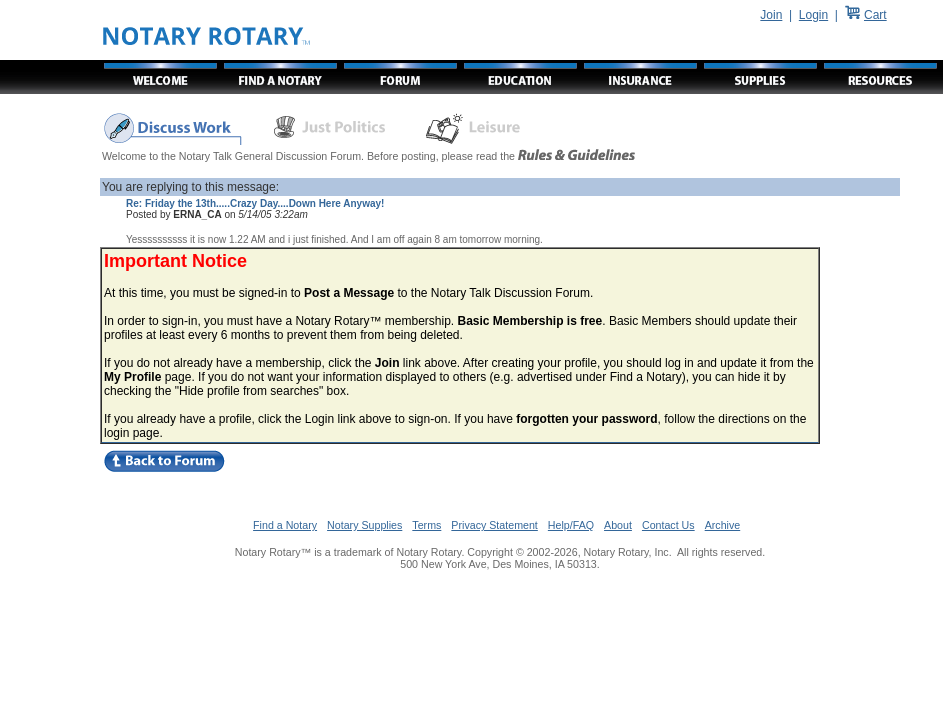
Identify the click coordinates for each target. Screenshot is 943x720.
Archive (723, 525)
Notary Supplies (364, 525)
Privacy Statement (494, 525)
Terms (426, 525)
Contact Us (668, 525)
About (618, 525)
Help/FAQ (571, 525)
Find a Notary (285, 525)
